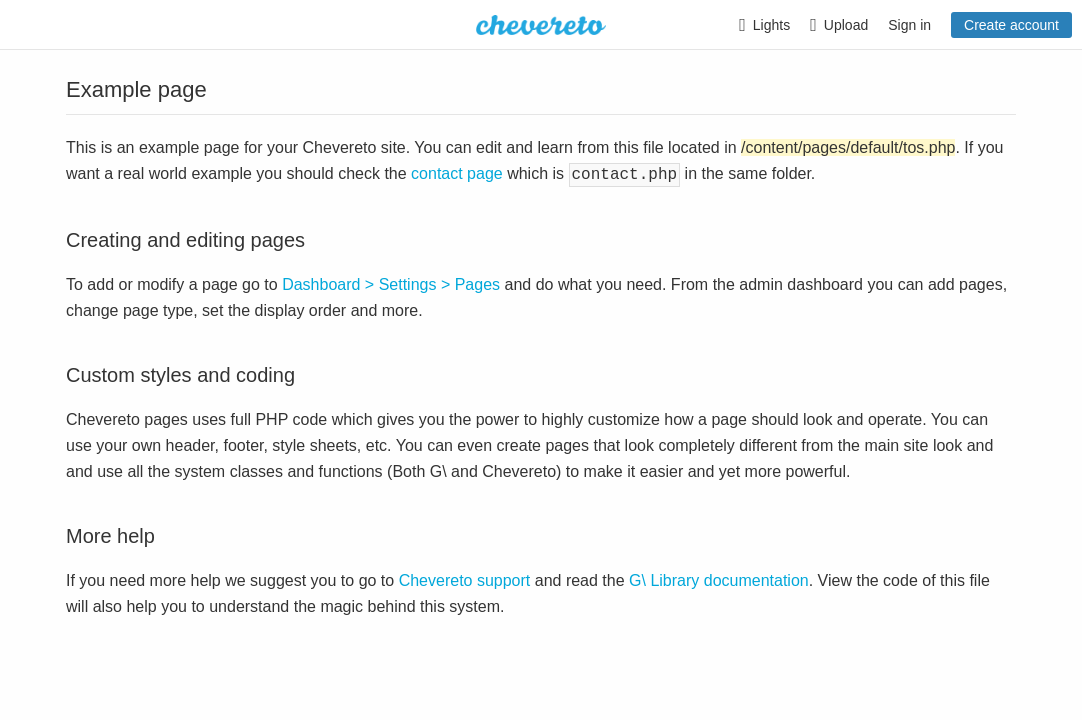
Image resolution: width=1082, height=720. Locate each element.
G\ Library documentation (719, 578)
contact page (457, 173)
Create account (1011, 25)
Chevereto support (465, 578)
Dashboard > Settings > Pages (391, 282)
